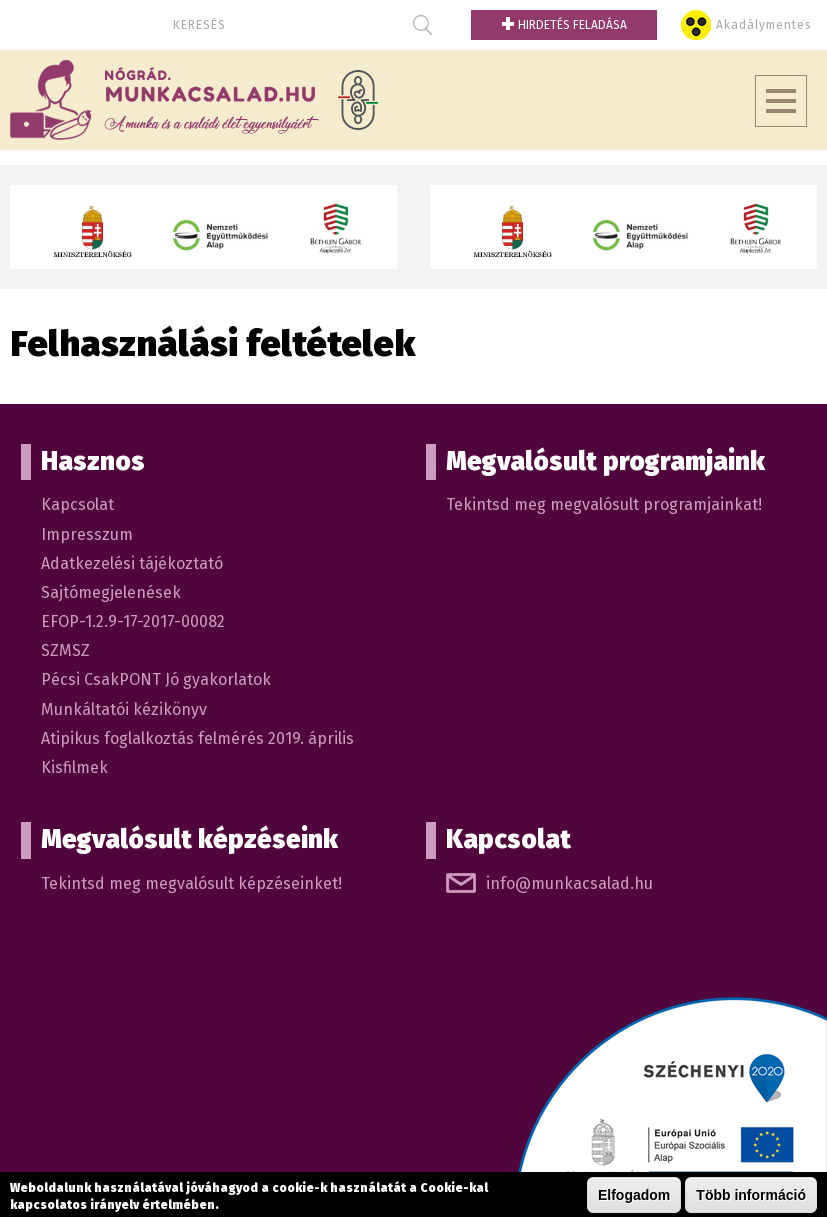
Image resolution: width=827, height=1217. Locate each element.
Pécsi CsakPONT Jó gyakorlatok (156, 679)
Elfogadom (634, 1196)
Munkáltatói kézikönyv (124, 709)
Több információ (751, 1196)
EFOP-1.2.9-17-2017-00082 (133, 621)
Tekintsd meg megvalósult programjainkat (602, 504)
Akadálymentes (764, 25)
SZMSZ (65, 650)
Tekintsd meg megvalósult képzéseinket (189, 883)
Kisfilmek (74, 767)
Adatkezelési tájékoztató (132, 563)
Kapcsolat (77, 504)
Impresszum (87, 534)
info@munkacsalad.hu (569, 883)
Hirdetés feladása (564, 25)
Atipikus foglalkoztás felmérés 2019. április (197, 738)
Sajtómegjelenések (111, 592)
